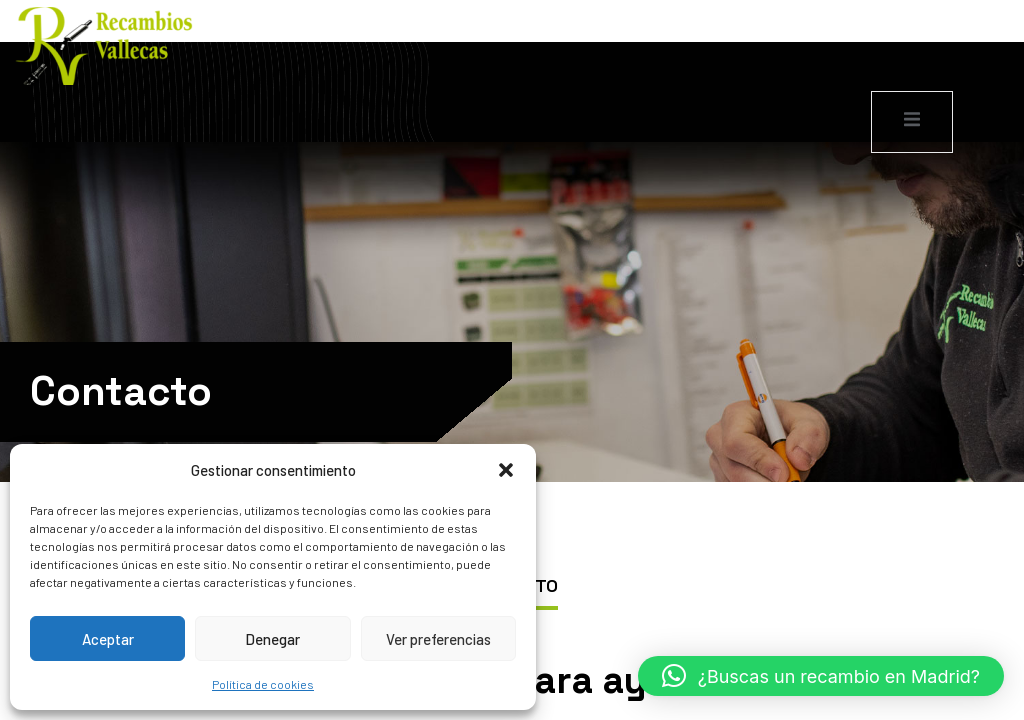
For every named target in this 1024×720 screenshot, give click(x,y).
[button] (506, 470)
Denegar (272, 639)
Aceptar (108, 639)
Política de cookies (263, 684)
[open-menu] (912, 122)
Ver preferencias (438, 639)
